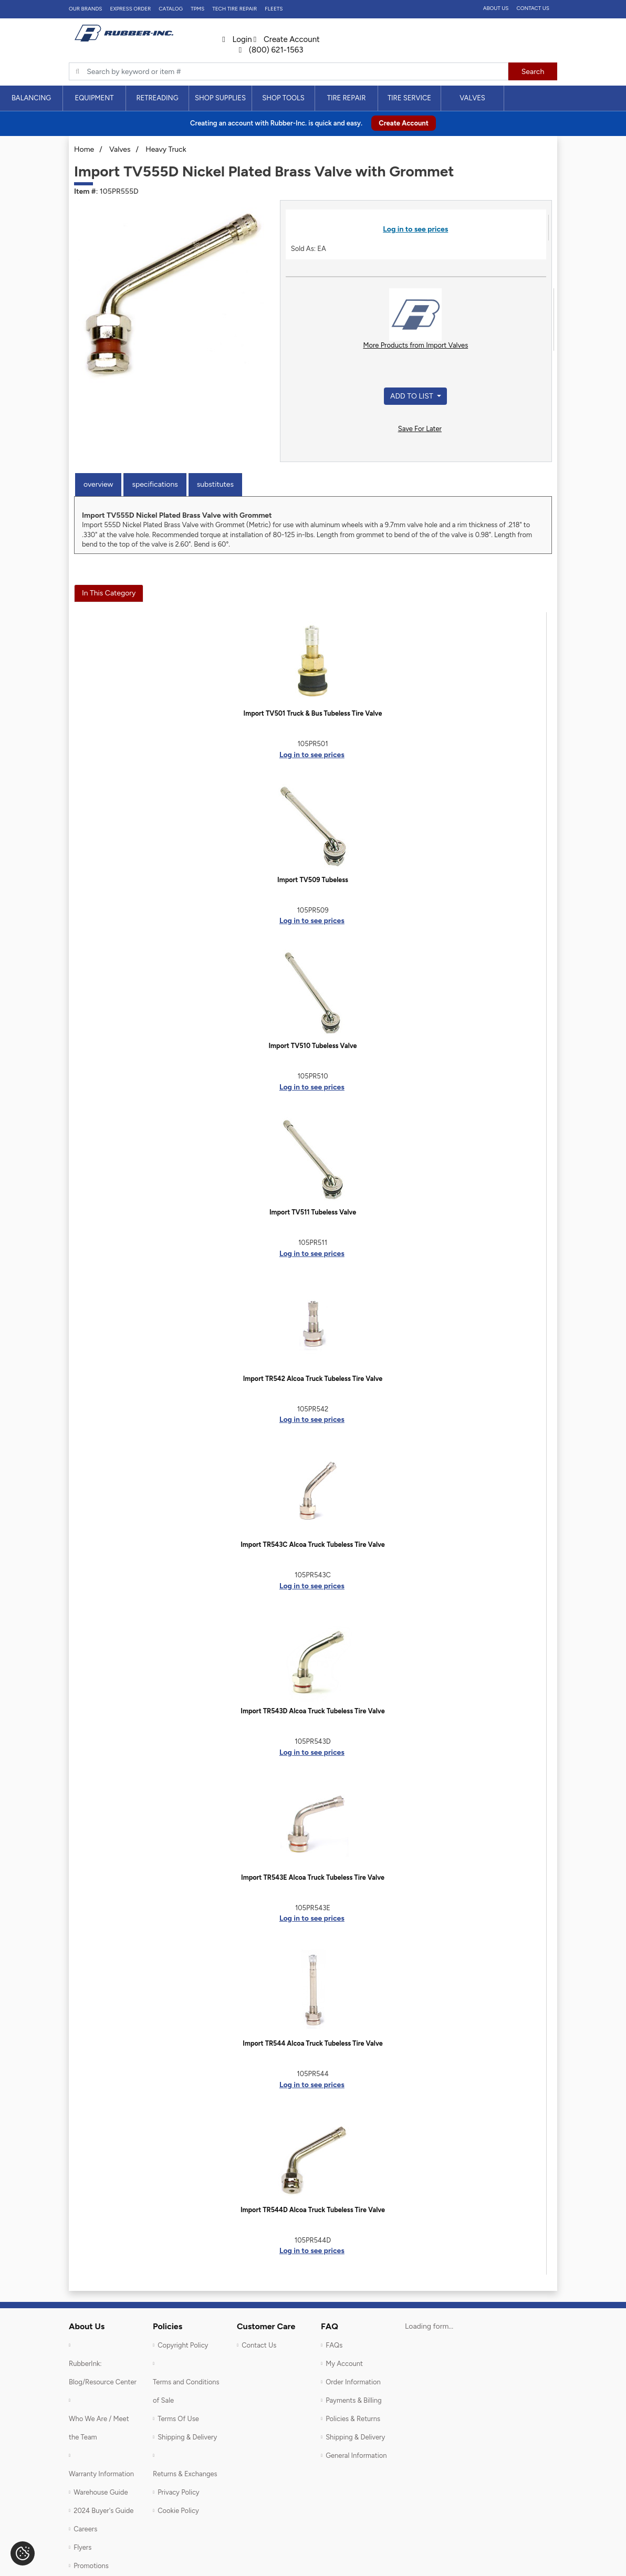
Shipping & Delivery (187, 2437)
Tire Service (409, 98)
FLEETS (274, 8)
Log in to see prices (415, 229)
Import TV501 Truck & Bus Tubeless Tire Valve (313, 713)
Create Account (287, 39)
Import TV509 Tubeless (312, 880)
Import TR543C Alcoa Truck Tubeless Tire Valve (313, 1544)
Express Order (130, 8)
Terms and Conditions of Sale (186, 2391)
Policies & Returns (353, 2419)
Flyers (82, 2547)
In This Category (108, 593)
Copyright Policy (183, 2345)
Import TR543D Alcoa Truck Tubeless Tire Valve (312, 1711)
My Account (344, 2364)
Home (84, 149)
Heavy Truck (165, 149)
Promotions (91, 2566)
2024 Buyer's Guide (103, 2511)
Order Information (353, 2382)
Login (237, 39)
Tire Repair (346, 98)
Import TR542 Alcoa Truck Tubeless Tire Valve (313, 1379)
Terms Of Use (178, 2419)
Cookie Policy (178, 2511)
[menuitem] (31, 98)
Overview (98, 484)
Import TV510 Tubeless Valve (312, 1046)
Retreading (157, 98)
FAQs (334, 2345)
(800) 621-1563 (271, 50)
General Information (356, 2455)
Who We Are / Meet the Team (99, 2428)
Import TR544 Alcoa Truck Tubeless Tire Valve (312, 2043)
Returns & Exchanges (185, 2474)
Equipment (94, 98)
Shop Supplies (220, 98)
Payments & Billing (354, 2400)
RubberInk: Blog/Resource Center (103, 2373)
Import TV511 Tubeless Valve (312, 1212)
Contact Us (532, 8)
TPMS (197, 8)
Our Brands (85, 8)
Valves (472, 98)
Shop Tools (283, 98)
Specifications (155, 484)
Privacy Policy (179, 2492)
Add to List (412, 396)
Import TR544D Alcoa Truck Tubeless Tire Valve (313, 2210)
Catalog (171, 8)
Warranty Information (101, 2474)
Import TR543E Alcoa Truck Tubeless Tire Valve (312, 1877)
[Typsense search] (288, 71)
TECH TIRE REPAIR (234, 8)
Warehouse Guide (101, 2492)
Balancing (31, 98)
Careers (85, 2529)
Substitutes (215, 484)
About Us (496, 8)
